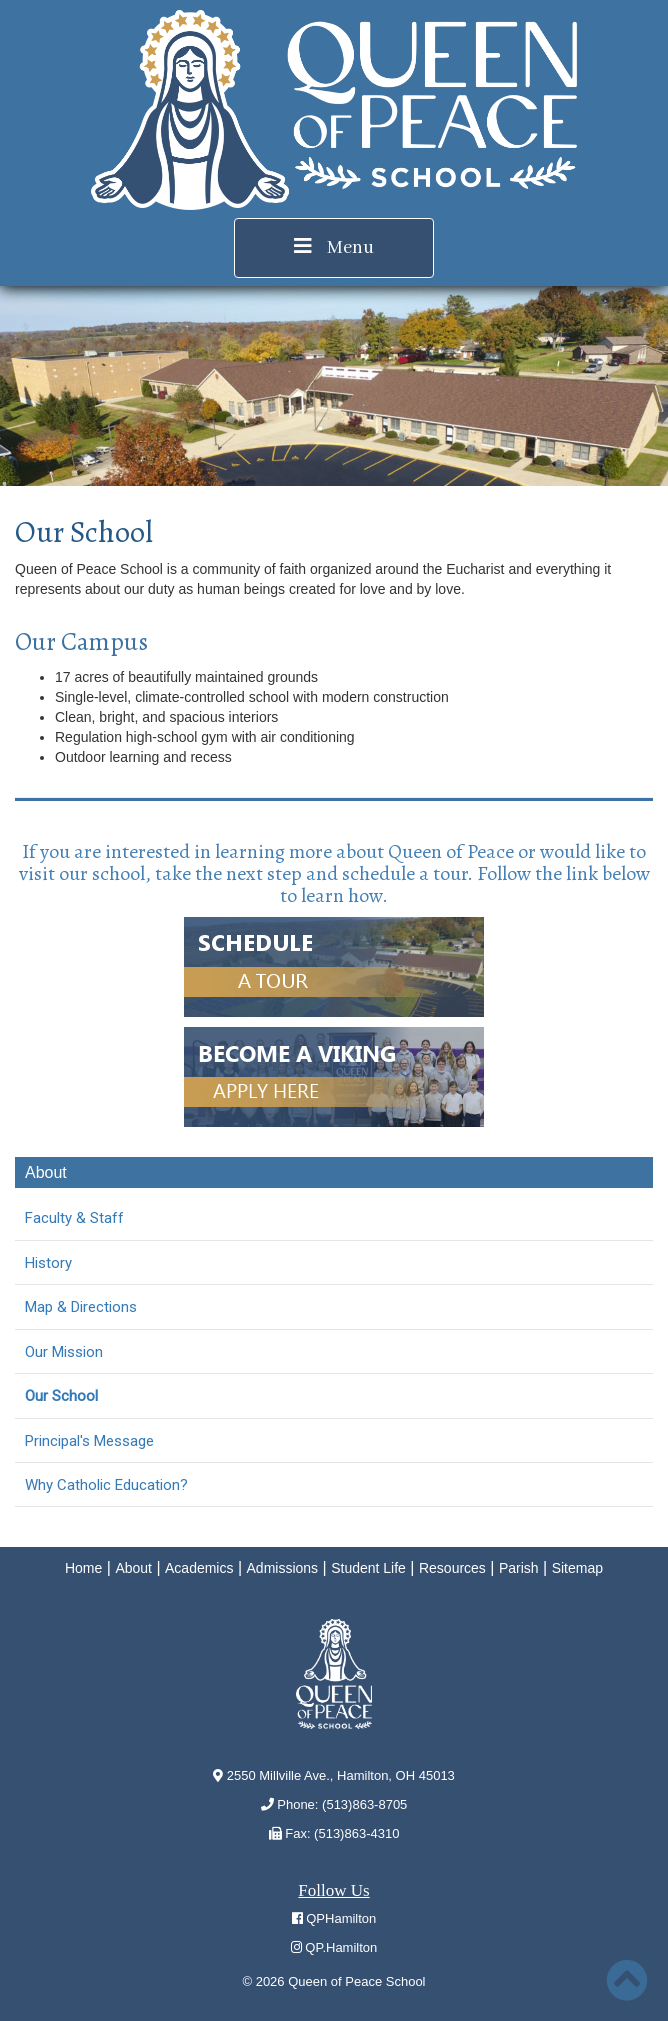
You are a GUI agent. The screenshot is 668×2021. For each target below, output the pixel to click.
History (48, 1263)
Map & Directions (81, 1307)
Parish (519, 1568)
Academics (199, 1568)
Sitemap (577, 1568)
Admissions (283, 1568)
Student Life (368, 1568)
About (133, 1568)
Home (83, 1568)
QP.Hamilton (334, 1947)
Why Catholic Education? (106, 1485)
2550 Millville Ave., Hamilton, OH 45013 (334, 1775)
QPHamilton (334, 1918)
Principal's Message (89, 1441)
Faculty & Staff (74, 1218)
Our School (61, 1396)
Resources (452, 1568)
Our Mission (64, 1352)
